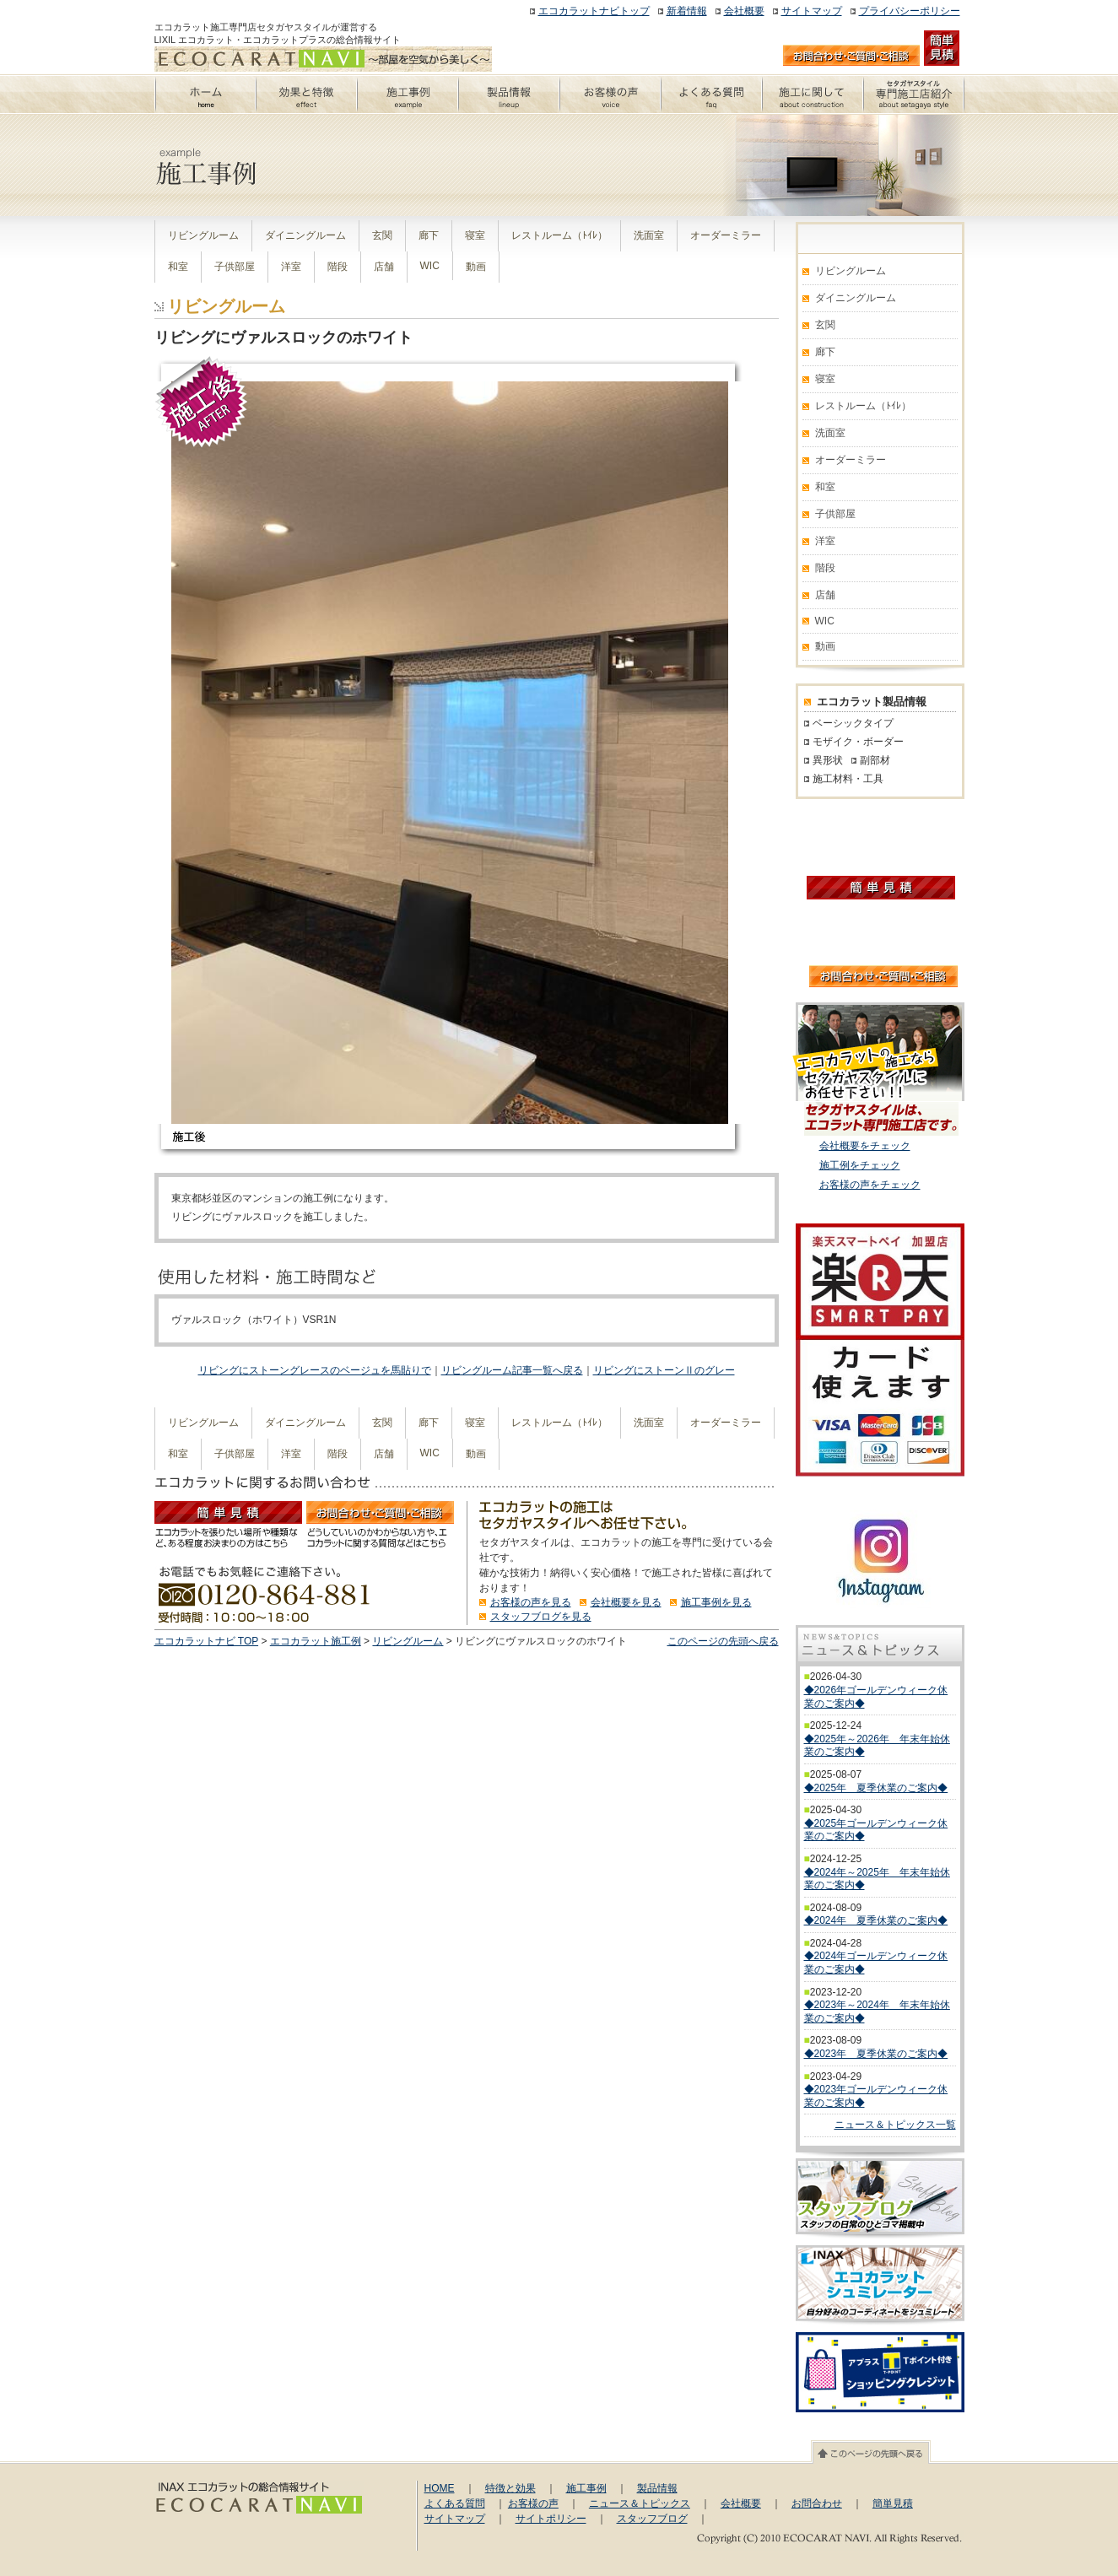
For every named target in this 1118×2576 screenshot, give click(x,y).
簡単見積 (892, 2503)
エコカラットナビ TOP (206, 1641)
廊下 (429, 235)
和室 (178, 267)
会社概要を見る (626, 1602)
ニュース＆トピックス (639, 2503)
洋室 (291, 267)
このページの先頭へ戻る (723, 1641)
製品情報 (657, 2488)
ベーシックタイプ (853, 723)
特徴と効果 (510, 2488)
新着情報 (687, 11)
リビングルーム (203, 235)
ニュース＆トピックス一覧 (895, 2124)
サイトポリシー (551, 2519)
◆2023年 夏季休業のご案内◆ (876, 2054)
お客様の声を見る (530, 1602)
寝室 (475, 235)
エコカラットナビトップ (594, 11)
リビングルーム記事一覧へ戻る (512, 1370)
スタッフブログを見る (540, 1617)
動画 (476, 267)
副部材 (875, 760)
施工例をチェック (859, 1165)
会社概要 (744, 11)
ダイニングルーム (305, 235)
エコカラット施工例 (315, 1641)
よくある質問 (454, 2503)
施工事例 (586, 2488)
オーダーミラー (725, 235)
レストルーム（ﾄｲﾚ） (559, 235)
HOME (439, 2488)
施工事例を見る (716, 1602)
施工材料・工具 (848, 779)
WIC (430, 266)
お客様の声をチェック (870, 1185)
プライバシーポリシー (909, 11)
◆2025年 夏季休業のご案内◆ (876, 1788)
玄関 (382, 235)
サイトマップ (811, 11)
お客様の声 (533, 2503)
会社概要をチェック (864, 1146)
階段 (337, 267)
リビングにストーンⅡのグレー (664, 1370)
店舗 (384, 267)
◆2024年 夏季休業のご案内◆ (876, 1920)
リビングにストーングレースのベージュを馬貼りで (314, 1370)
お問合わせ (816, 2503)
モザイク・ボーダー (858, 742)
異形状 (828, 760)
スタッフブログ (652, 2519)
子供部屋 (234, 267)
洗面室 (649, 235)
